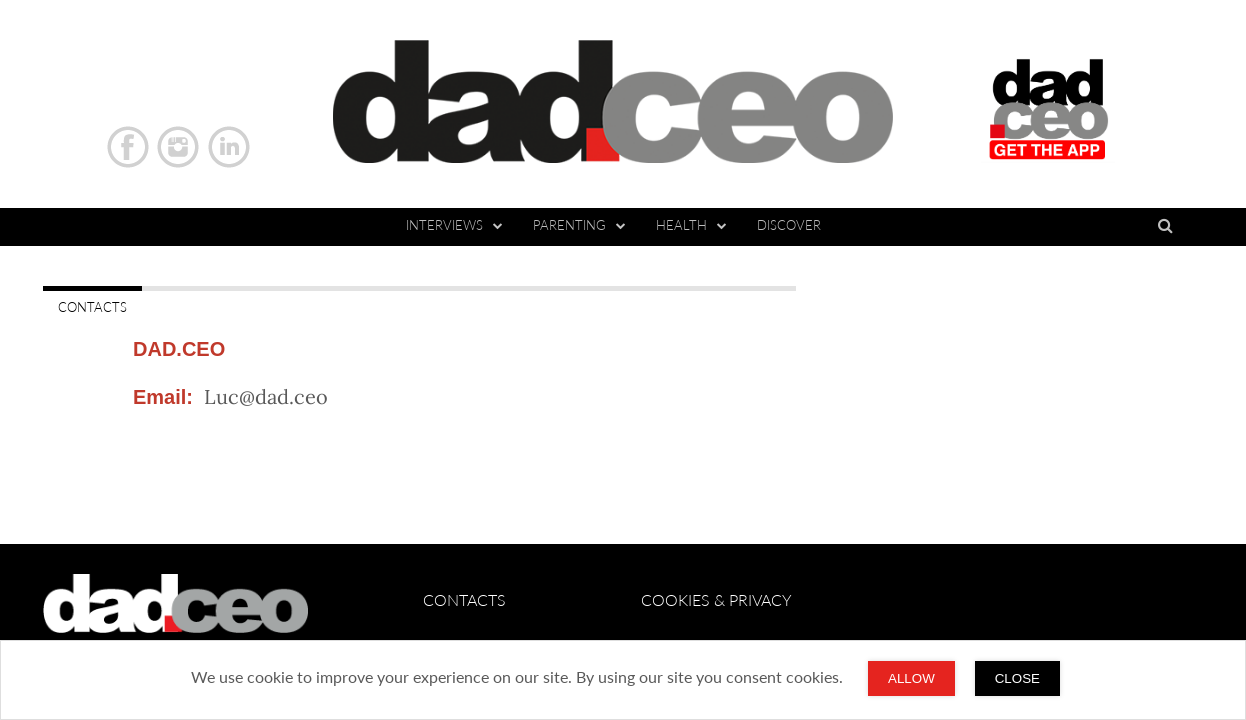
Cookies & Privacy (716, 600)
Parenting (579, 225)
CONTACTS (92, 307)
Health (691, 225)
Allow (911, 678)
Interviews (454, 225)
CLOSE (1017, 678)
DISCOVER (789, 225)
